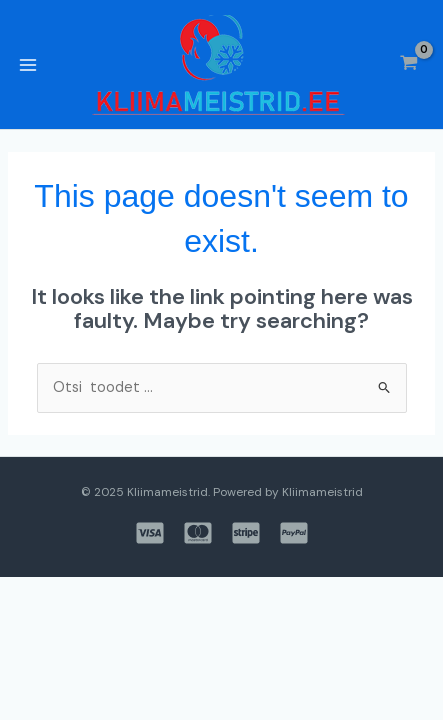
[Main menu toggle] (28, 64)
